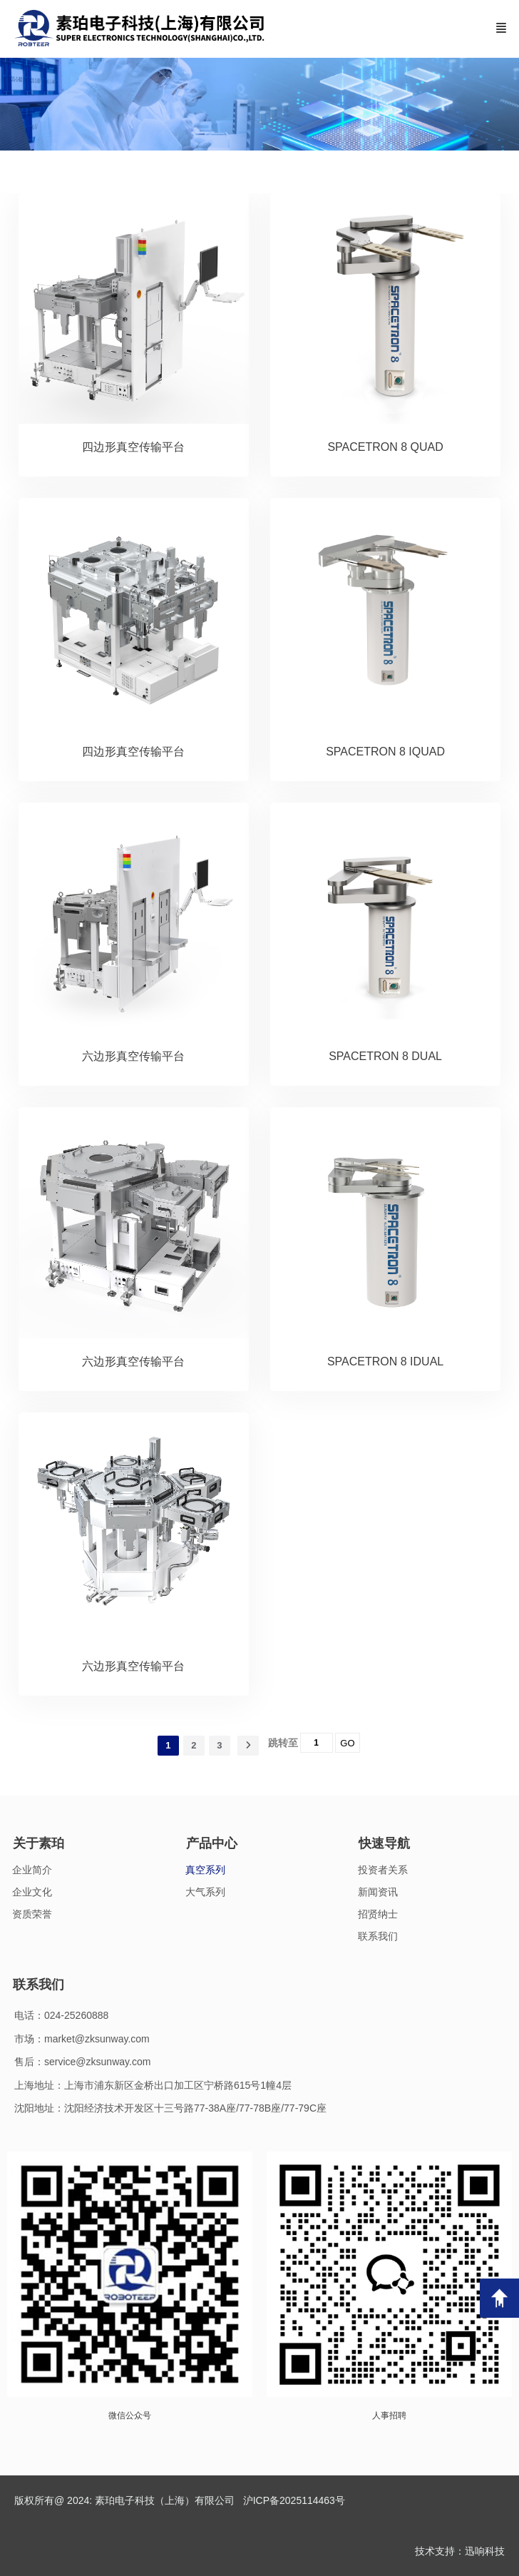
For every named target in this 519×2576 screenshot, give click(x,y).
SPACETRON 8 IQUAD (385, 751)
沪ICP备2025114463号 (294, 2500)
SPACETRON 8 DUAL (385, 1056)
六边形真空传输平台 (133, 1056)
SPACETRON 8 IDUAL (385, 1361)
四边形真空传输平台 (133, 447)
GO (347, 1743)
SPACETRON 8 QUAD (385, 447)
